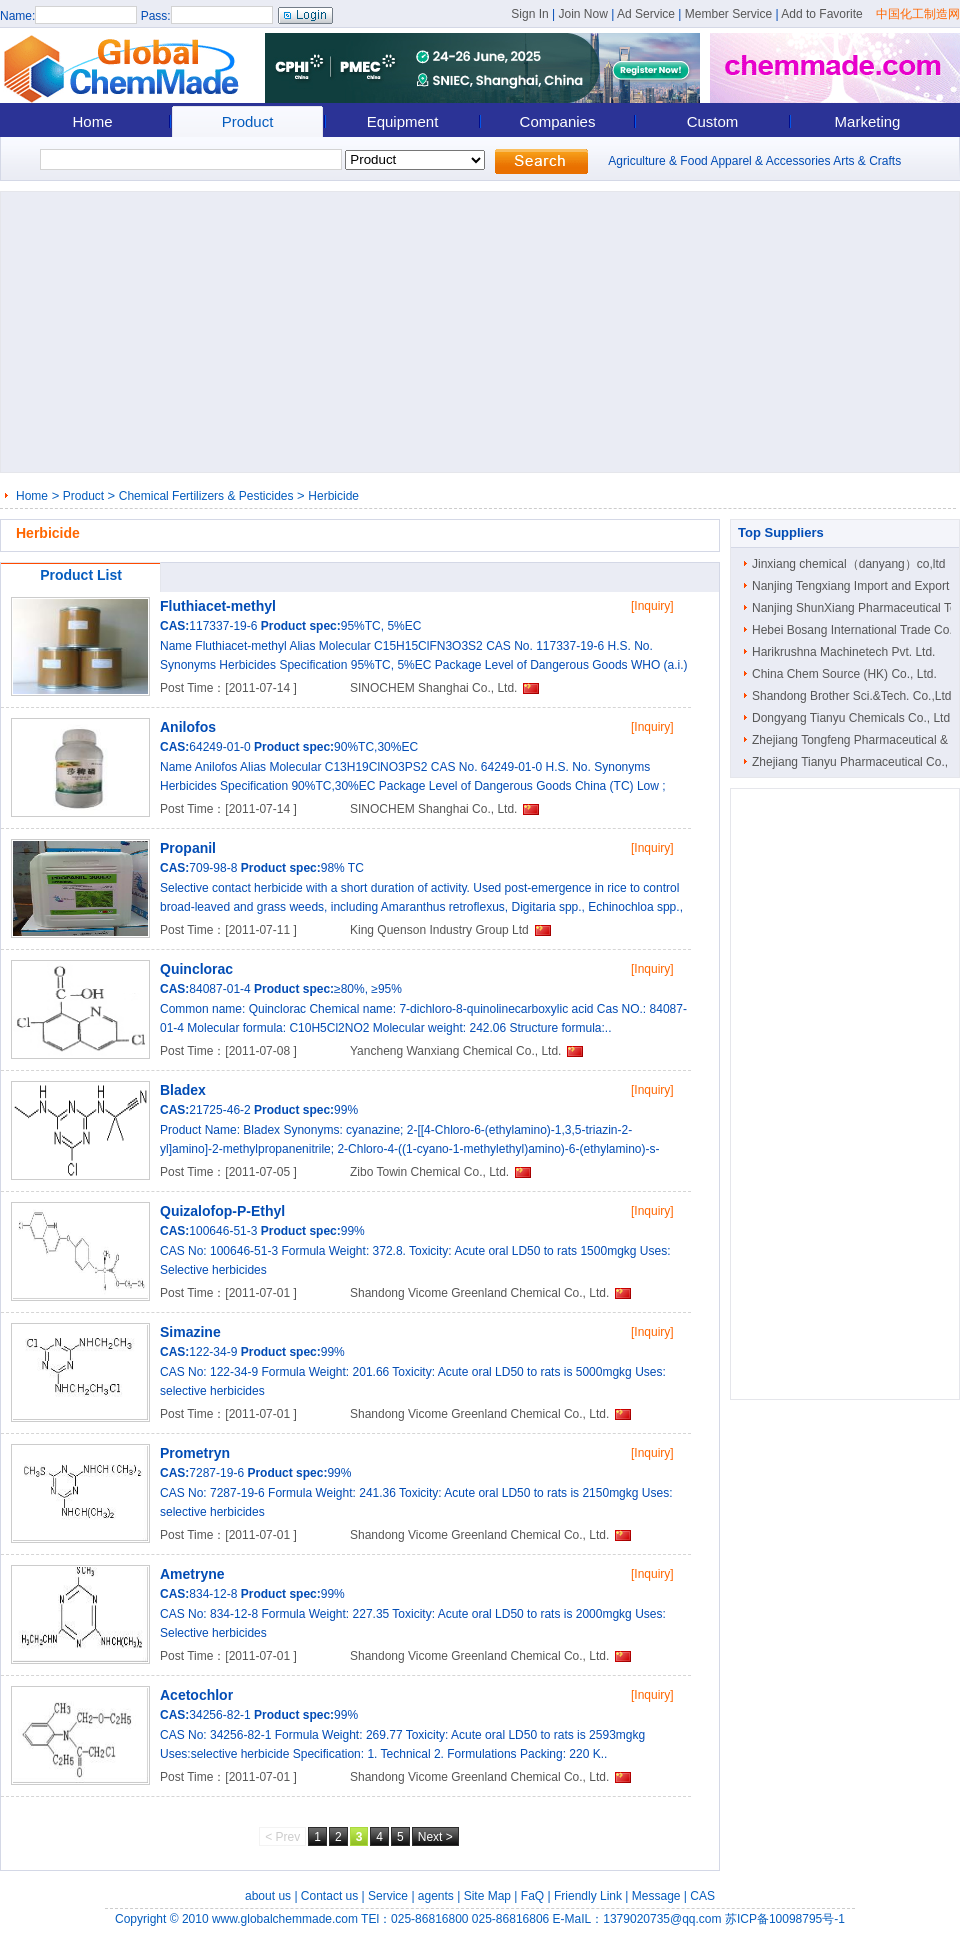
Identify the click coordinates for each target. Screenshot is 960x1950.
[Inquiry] (652, 606)
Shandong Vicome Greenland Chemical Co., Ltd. (479, 1293)
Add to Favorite (821, 14)
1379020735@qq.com (662, 1919)
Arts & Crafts (867, 161)
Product (248, 121)
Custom (713, 121)
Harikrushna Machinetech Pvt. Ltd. (843, 652)
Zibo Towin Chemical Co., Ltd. (429, 1172)
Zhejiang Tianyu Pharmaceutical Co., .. (855, 762)
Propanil (188, 848)
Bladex (183, 1090)
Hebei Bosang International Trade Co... (855, 630)
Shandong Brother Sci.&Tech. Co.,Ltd (851, 696)
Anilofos (188, 727)
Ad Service (646, 14)
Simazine (190, 1332)
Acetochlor (196, 1695)
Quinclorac (196, 969)
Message (656, 1896)
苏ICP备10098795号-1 (785, 1919)
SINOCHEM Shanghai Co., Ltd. (433, 688)
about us (268, 1896)
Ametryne (192, 1574)
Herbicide (333, 496)
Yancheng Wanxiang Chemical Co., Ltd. (455, 1051)
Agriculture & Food (657, 161)
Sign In (529, 14)
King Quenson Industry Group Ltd (439, 930)
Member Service (728, 14)
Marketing (868, 121)
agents (436, 1896)
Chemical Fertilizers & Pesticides (206, 496)
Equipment (403, 121)
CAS (702, 1896)
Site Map (487, 1896)
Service (388, 1896)
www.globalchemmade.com (285, 1919)
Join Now (582, 14)
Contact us (329, 1896)
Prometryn (195, 1453)
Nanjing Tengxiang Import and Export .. (855, 586)
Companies (558, 121)
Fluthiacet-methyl (218, 606)
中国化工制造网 (918, 14)
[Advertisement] (384, 332)
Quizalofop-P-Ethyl (222, 1211)
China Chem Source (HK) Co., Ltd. (844, 674)
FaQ (532, 1896)
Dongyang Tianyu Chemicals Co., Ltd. (852, 718)
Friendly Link (588, 1896)
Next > (435, 1837)
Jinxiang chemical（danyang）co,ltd (848, 564)
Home (92, 121)
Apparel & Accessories (770, 161)
